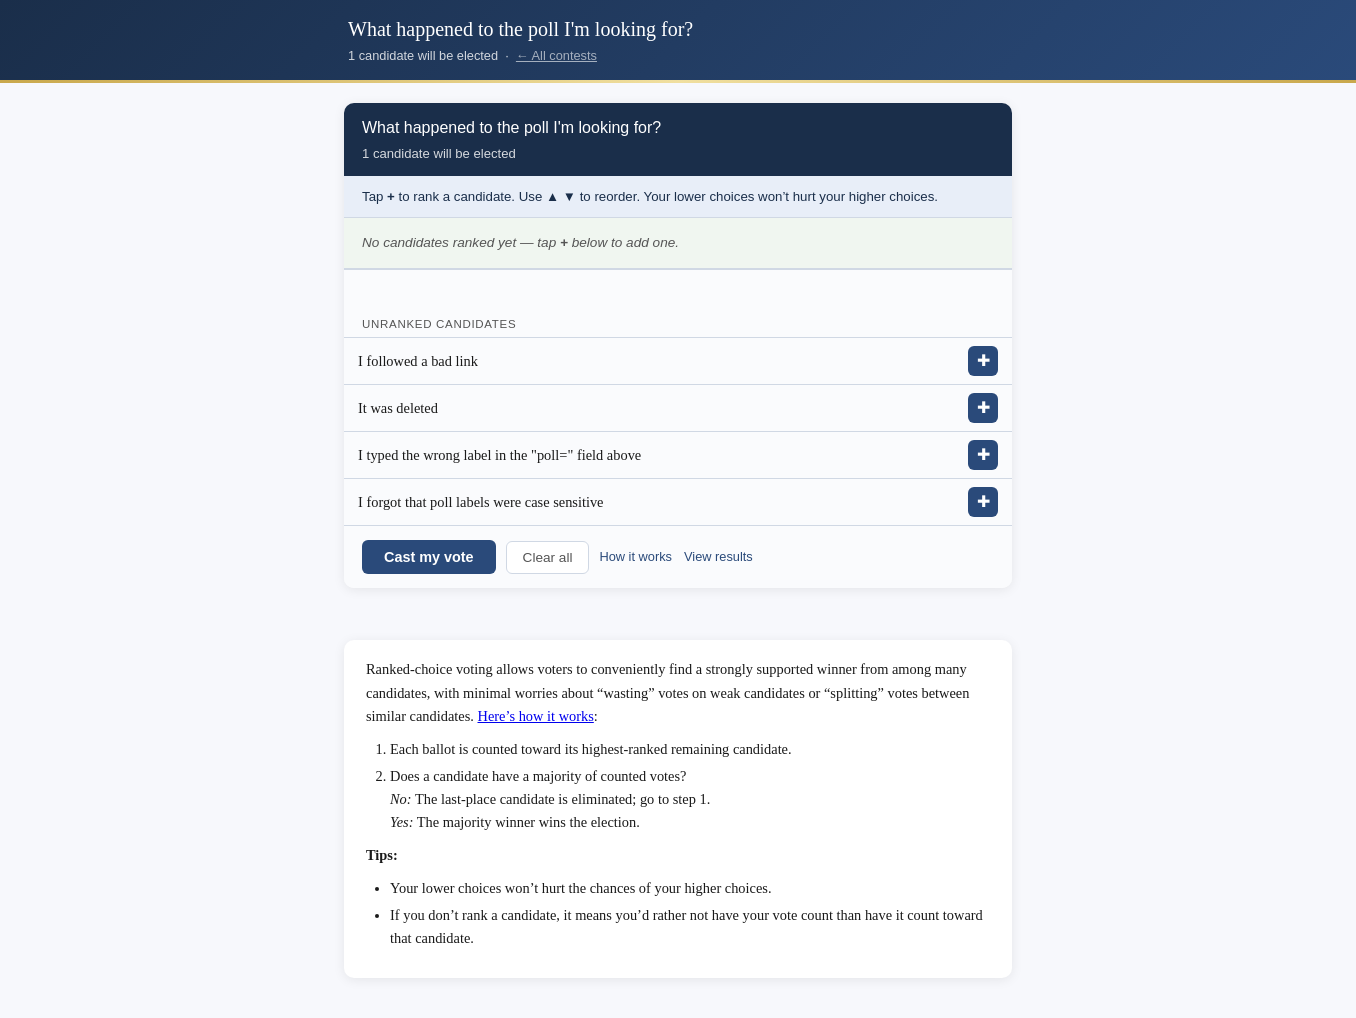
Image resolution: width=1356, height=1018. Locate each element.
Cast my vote (429, 557)
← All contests (556, 55)
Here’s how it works (536, 716)
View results (718, 556)
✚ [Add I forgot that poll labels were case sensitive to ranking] (983, 501)
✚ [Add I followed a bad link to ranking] (983, 360)
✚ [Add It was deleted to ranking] (983, 407)
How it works (635, 556)
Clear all (548, 557)
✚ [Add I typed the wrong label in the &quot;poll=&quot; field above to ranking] (983, 454)
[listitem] (678, 361)
